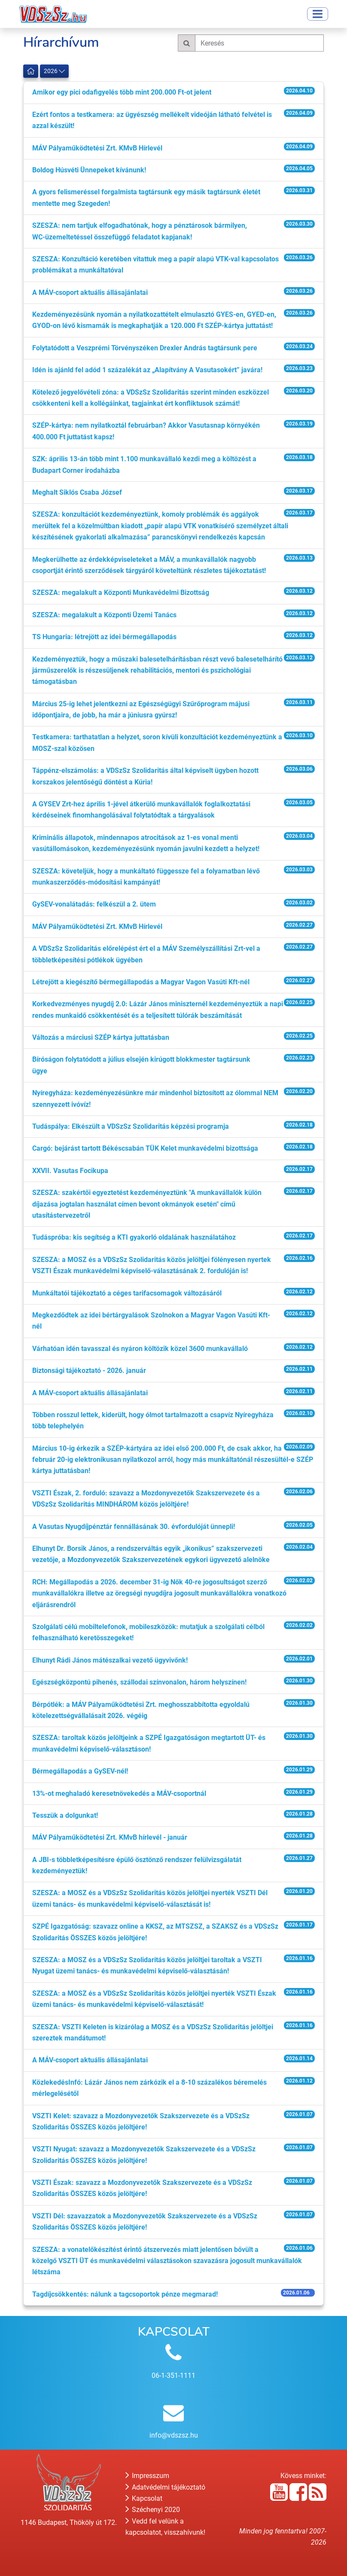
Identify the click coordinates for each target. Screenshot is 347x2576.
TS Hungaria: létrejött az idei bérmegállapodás (104, 637)
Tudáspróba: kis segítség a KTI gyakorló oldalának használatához (134, 1237)
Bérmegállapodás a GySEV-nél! (80, 1771)
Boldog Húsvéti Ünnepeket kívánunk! (89, 170)
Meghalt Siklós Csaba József (77, 492)
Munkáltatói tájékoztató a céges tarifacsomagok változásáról (127, 1293)
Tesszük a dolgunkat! (65, 1815)
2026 (54, 70)
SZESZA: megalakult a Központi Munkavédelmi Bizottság (120, 592)
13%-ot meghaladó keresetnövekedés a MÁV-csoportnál (119, 1793)
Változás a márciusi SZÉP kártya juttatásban (100, 1037)
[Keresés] (259, 43)
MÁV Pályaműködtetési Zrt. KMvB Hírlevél (97, 148)
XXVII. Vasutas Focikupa (70, 1171)
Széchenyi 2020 (152, 2510)
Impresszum (147, 2476)
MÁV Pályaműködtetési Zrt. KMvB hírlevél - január (109, 1837)
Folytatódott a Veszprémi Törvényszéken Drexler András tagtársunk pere (144, 348)
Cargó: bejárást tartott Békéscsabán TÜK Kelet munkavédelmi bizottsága (145, 1148)
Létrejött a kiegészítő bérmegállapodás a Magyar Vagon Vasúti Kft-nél (141, 982)
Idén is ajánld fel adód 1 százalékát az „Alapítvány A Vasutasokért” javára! (147, 370)
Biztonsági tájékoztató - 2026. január (89, 1370)
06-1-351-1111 (173, 2375)
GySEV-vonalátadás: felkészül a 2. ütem (94, 904)
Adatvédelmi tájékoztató (165, 2487)
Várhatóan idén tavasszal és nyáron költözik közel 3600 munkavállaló (140, 1349)
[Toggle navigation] (317, 14)
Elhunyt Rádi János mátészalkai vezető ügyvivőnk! (110, 1660)
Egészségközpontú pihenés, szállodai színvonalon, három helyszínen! (139, 1682)
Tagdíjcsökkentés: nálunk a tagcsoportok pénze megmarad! (125, 2294)
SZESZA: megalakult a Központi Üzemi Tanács (104, 615)
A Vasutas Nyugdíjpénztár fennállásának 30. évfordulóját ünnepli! (133, 1526)
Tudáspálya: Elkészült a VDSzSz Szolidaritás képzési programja (130, 1126)
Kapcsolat (143, 2498)
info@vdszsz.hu (173, 2435)
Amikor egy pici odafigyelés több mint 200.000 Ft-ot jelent (121, 92)
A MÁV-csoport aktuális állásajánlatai (90, 292)
